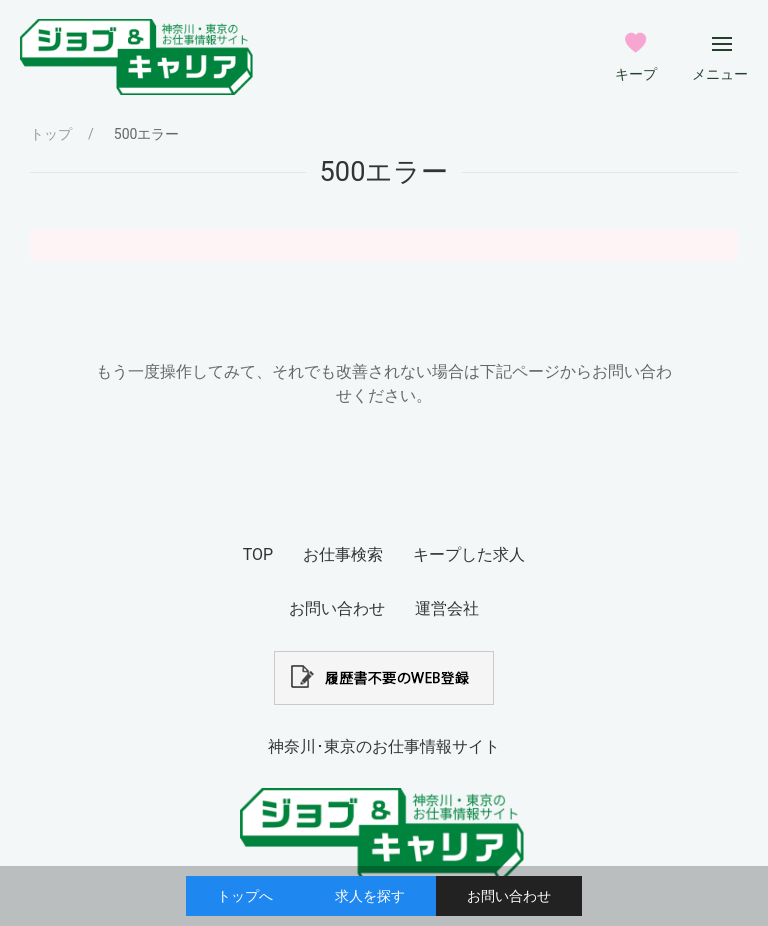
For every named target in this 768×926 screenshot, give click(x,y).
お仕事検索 (343, 554)
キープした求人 (469, 554)
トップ (51, 134)
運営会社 (447, 608)
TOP (258, 554)
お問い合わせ (509, 896)
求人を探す (370, 896)
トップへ (245, 896)
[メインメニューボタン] (722, 44)
